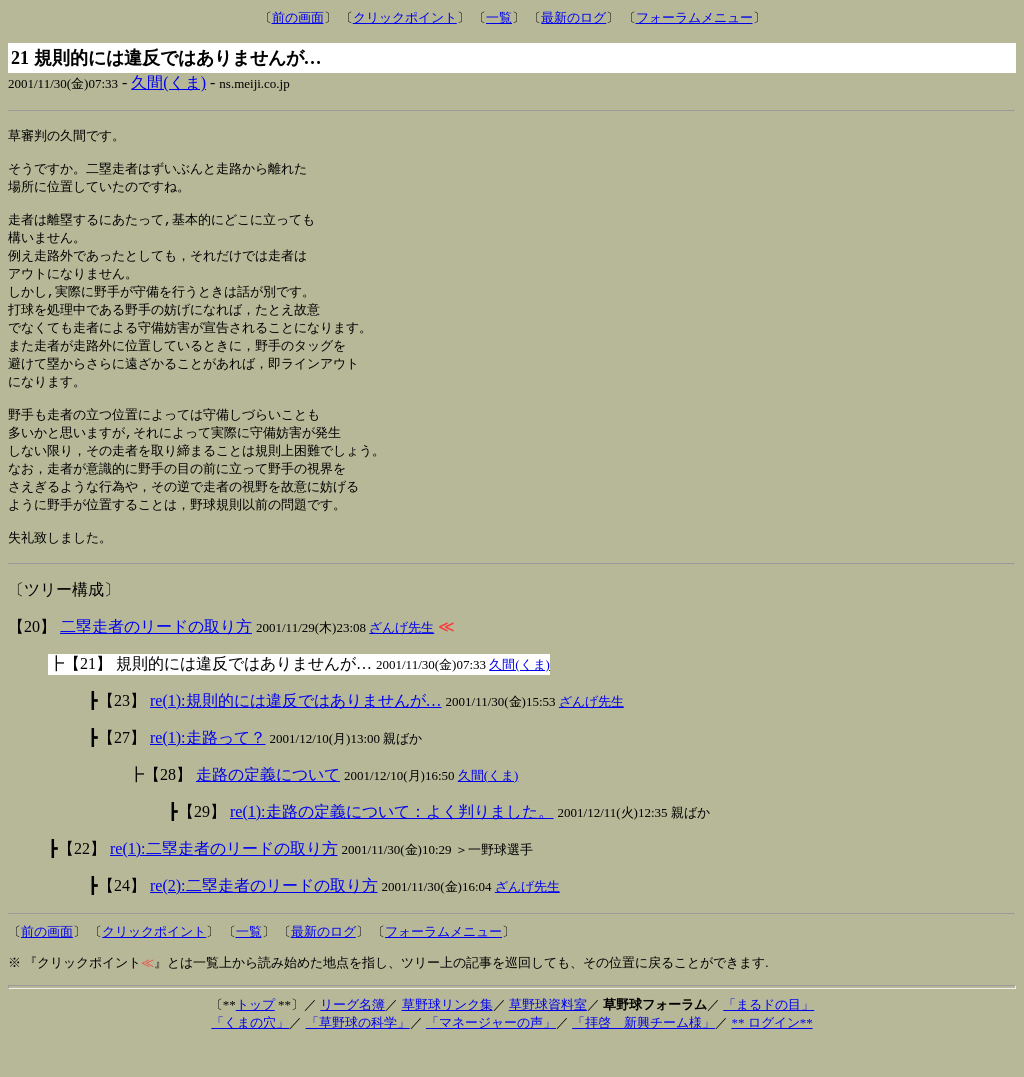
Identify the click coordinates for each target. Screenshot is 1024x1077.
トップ (255, 1036)
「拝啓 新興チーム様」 (643, 1054)
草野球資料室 (548, 1036)
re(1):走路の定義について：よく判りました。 (392, 843)
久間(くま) (168, 82)
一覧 (499, 17)
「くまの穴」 (250, 1054)
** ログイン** (771, 1054)
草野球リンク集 (447, 1036)
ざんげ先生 (401, 659)
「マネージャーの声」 (491, 1054)
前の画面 (298, 17)
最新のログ (573, 17)
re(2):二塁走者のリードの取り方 (264, 917)
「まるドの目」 (768, 1036)
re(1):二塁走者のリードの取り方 (224, 880)
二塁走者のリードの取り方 (156, 658)
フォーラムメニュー (694, 17)
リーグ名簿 (352, 1036)
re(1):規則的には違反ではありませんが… (296, 732)
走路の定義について (268, 806)
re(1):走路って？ (208, 769)
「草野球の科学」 (358, 1054)
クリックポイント (405, 17)
